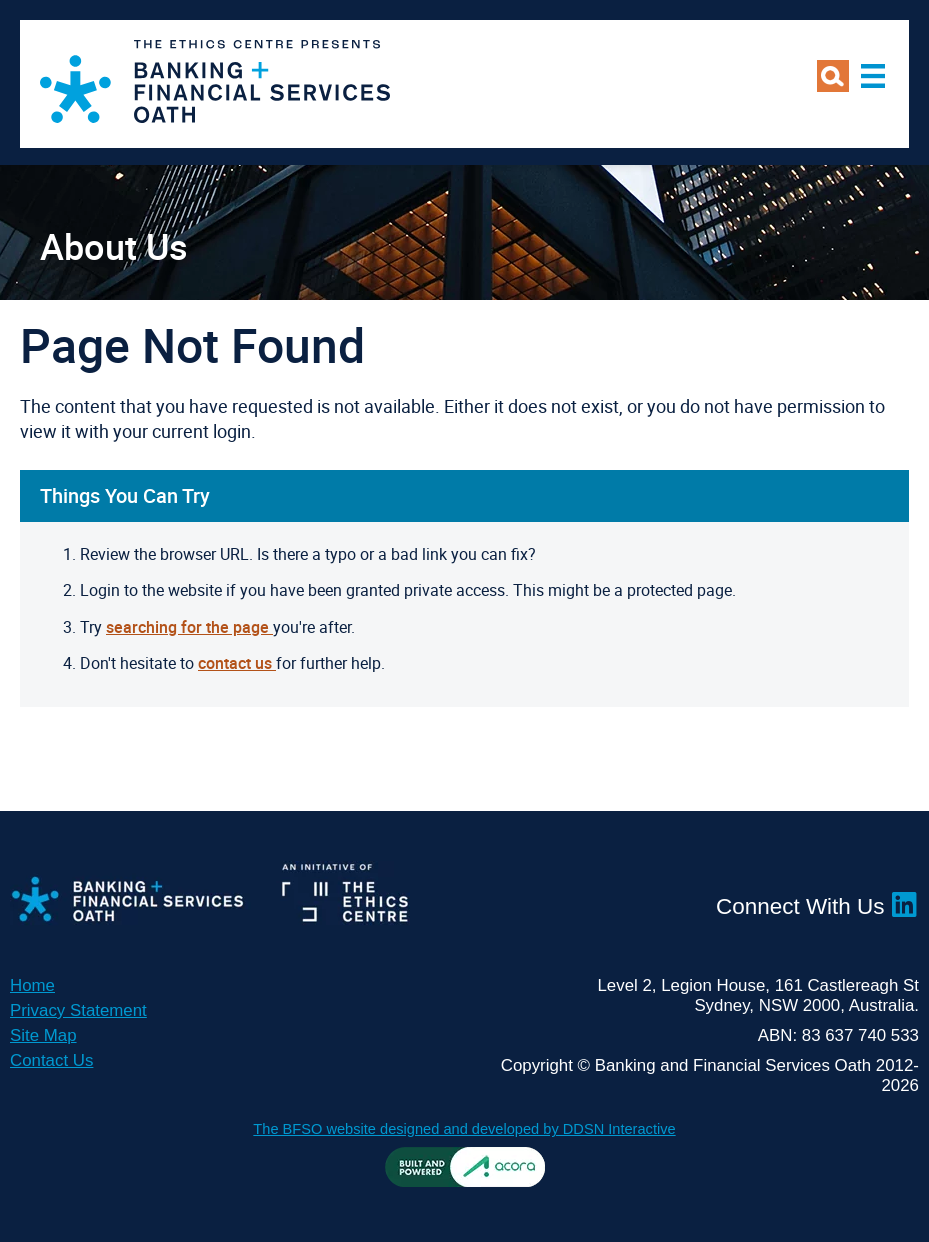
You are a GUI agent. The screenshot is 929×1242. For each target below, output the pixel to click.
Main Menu (873, 76)
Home (32, 985)
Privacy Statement (78, 1010)
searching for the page (189, 627)
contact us (237, 663)
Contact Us (51, 1060)
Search (833, 76)
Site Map (43, 1035)
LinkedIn (905, 905)
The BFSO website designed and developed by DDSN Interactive (464, 1129)
